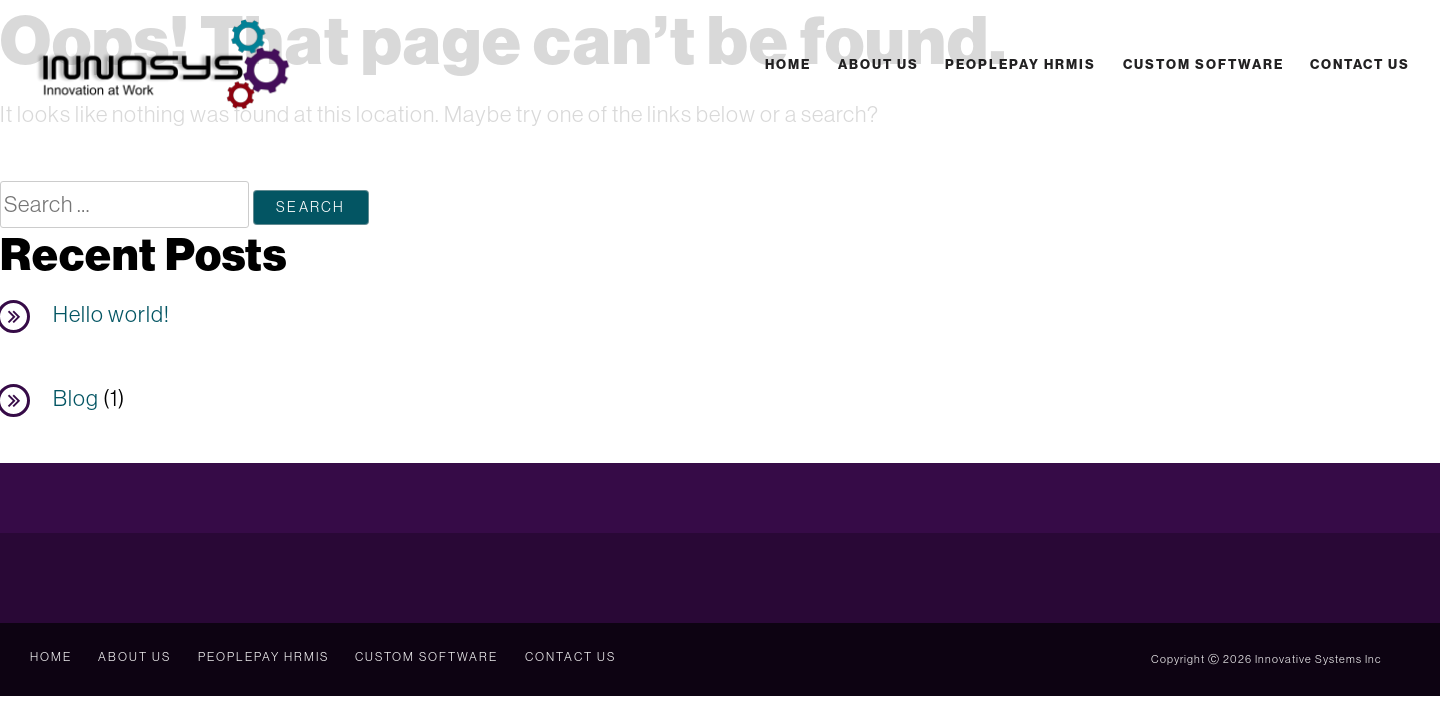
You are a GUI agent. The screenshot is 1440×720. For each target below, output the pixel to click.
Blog (76, 399)
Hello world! (111, 315)
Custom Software (1202, 64)
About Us (877, 64)
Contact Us (1359, 64)
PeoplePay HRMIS (1019, 64)
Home (787, 64)
